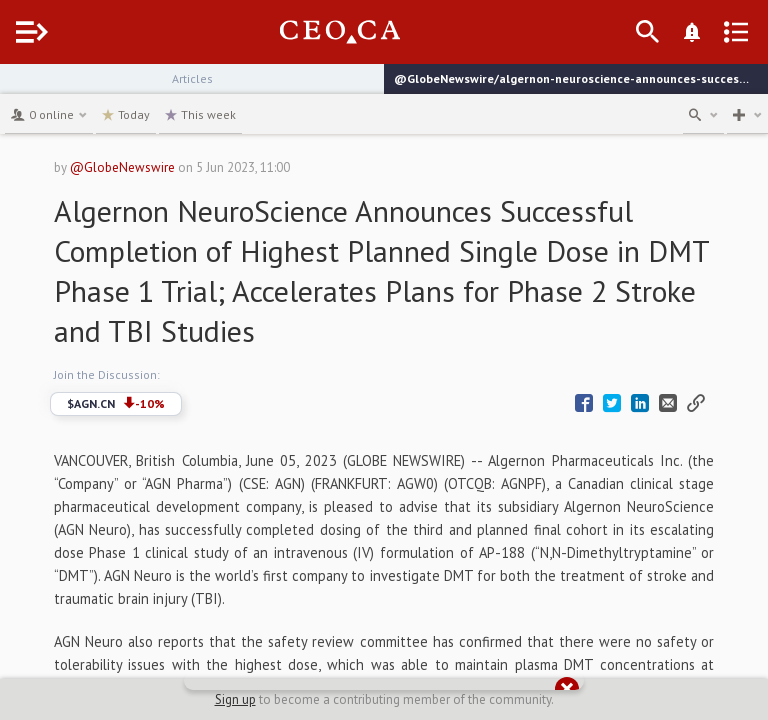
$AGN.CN (116, 404)
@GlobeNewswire (122, 167)
